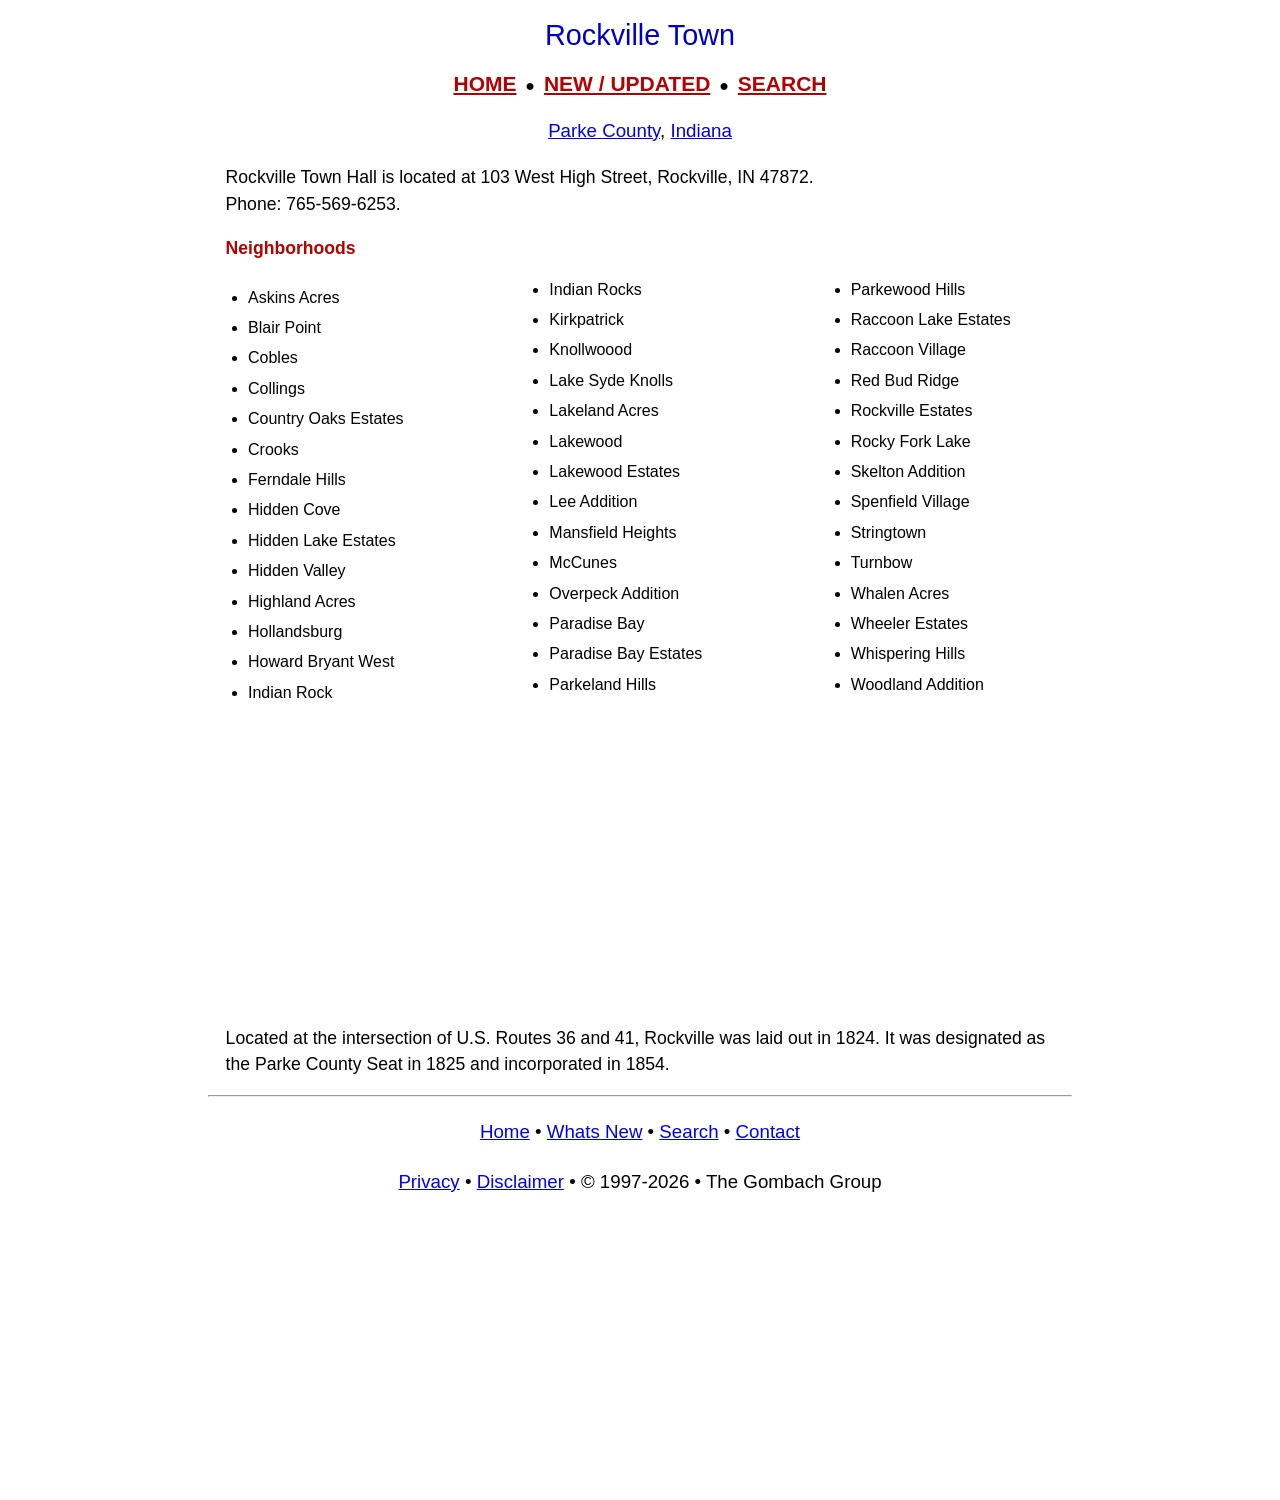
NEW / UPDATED (627, 83)
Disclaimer (520, 1181)
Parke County (604, 130)
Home (505, 1131)
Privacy (428, 1181)
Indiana (700, 130)
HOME (484, 83)
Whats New (595, 1131)
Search (688, 1131)
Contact (768, 1131)
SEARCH (782, 83)
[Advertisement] (640, 867)
